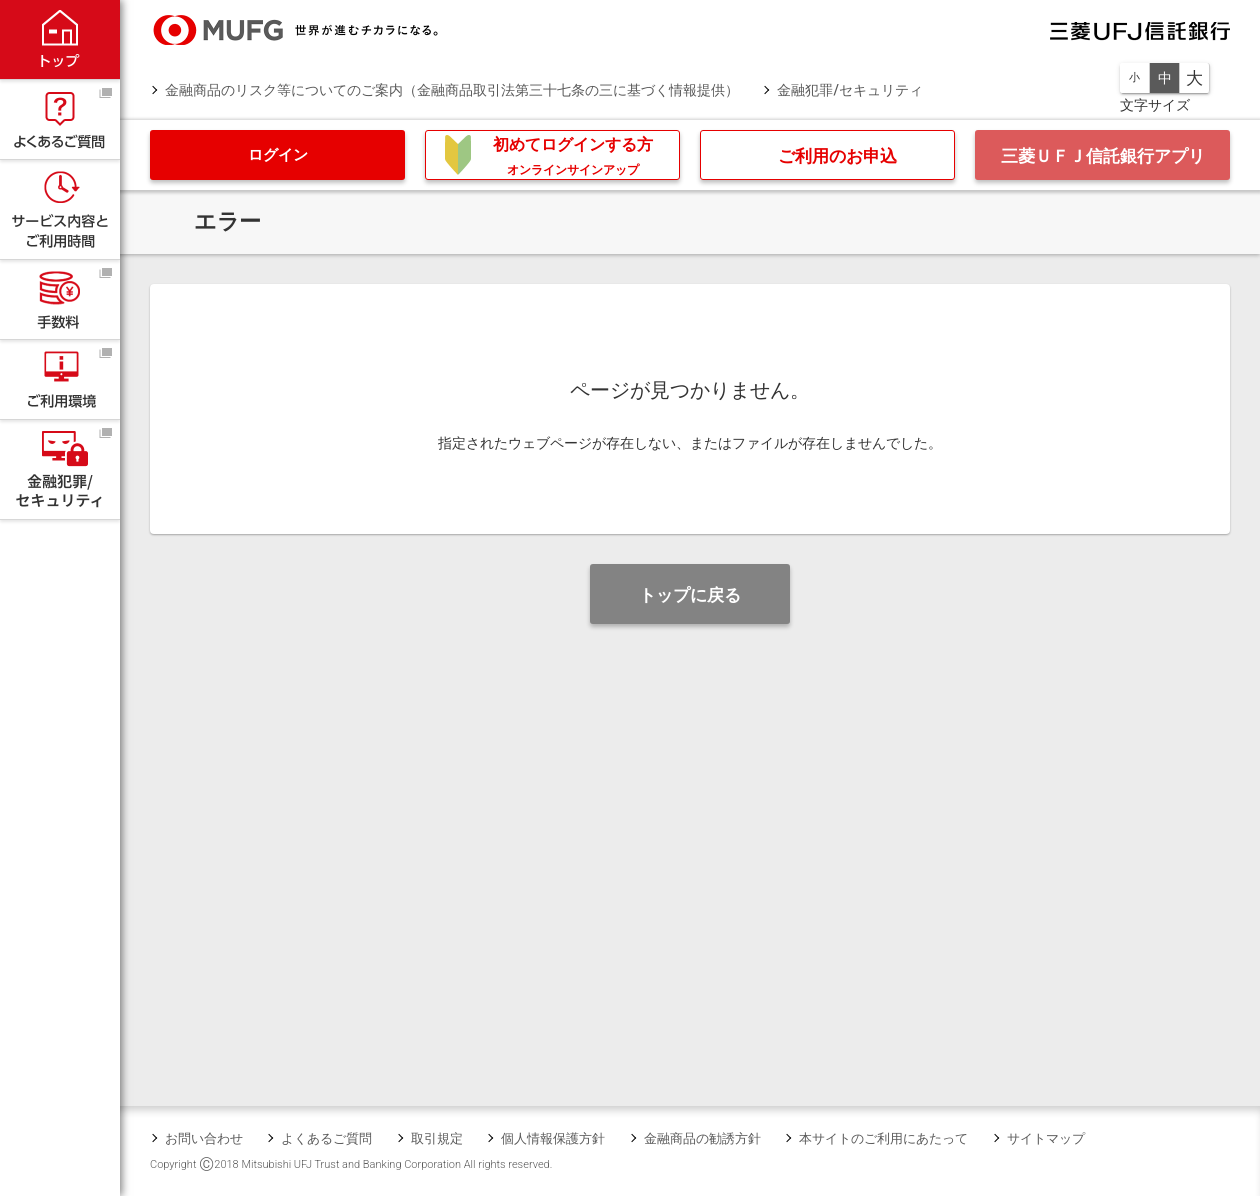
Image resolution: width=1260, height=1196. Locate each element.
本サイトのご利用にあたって (883, 1138)
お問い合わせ (204, 1138)
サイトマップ (1046, 1138)
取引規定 (437, 1138)
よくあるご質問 (326, 1138)
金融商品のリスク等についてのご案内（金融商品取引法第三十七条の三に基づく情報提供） (452, 90)
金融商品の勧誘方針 (702, 1138)
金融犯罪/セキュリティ (849, 90)
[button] (277, 155)
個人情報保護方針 (553, 1138)
